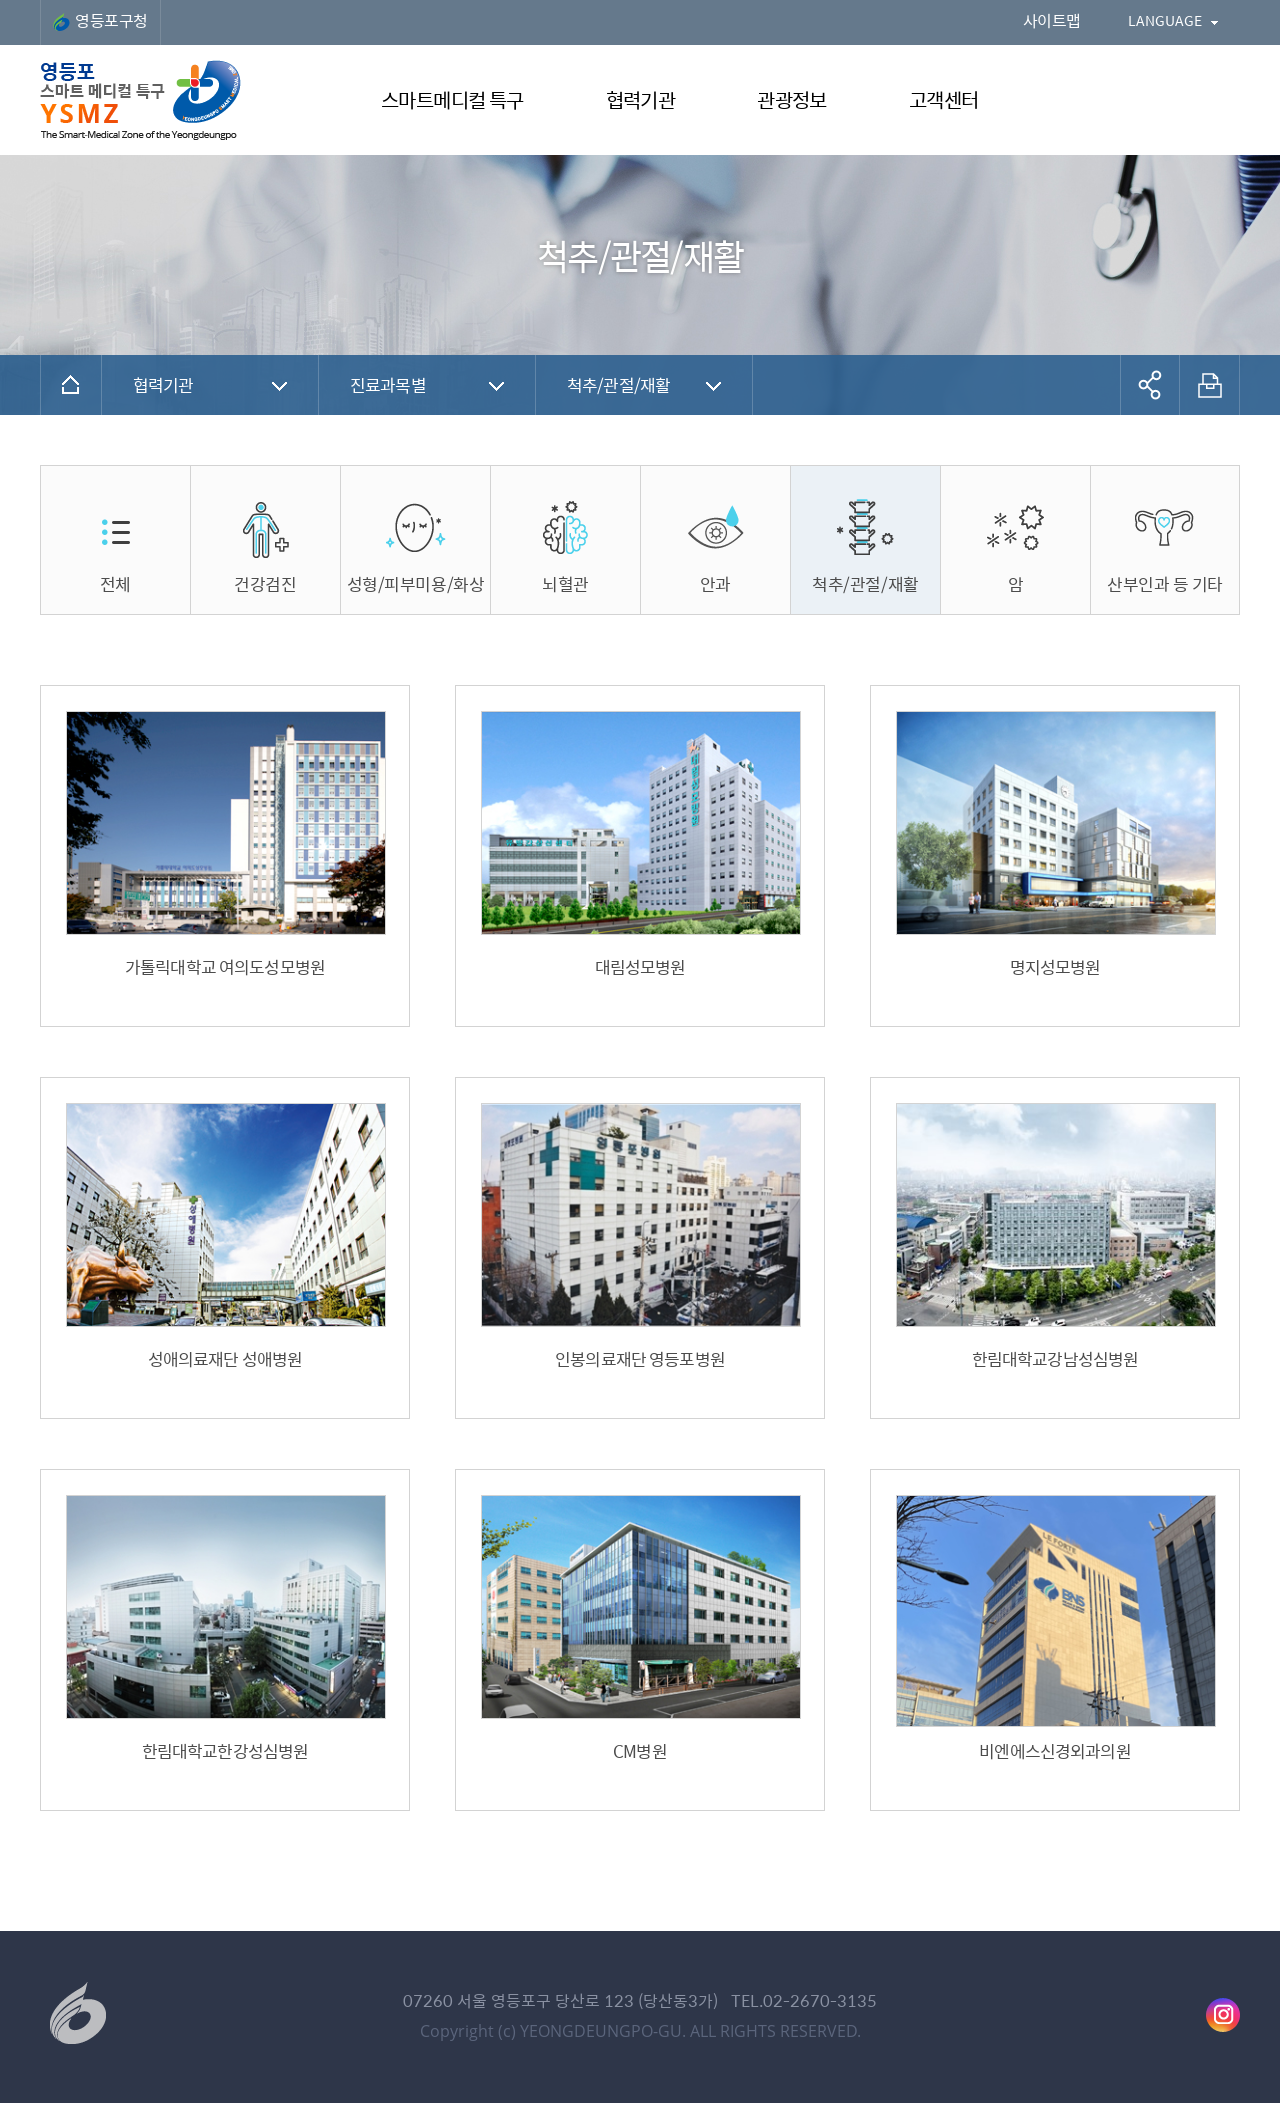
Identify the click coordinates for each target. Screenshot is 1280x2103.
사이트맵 (1052, 20)
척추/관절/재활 (618, 384)
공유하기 (1150, 385)
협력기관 (163, 384)
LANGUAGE (1165, 20)
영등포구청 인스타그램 (1223, 2015)
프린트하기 (1210, 385)
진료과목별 (388, 384)
